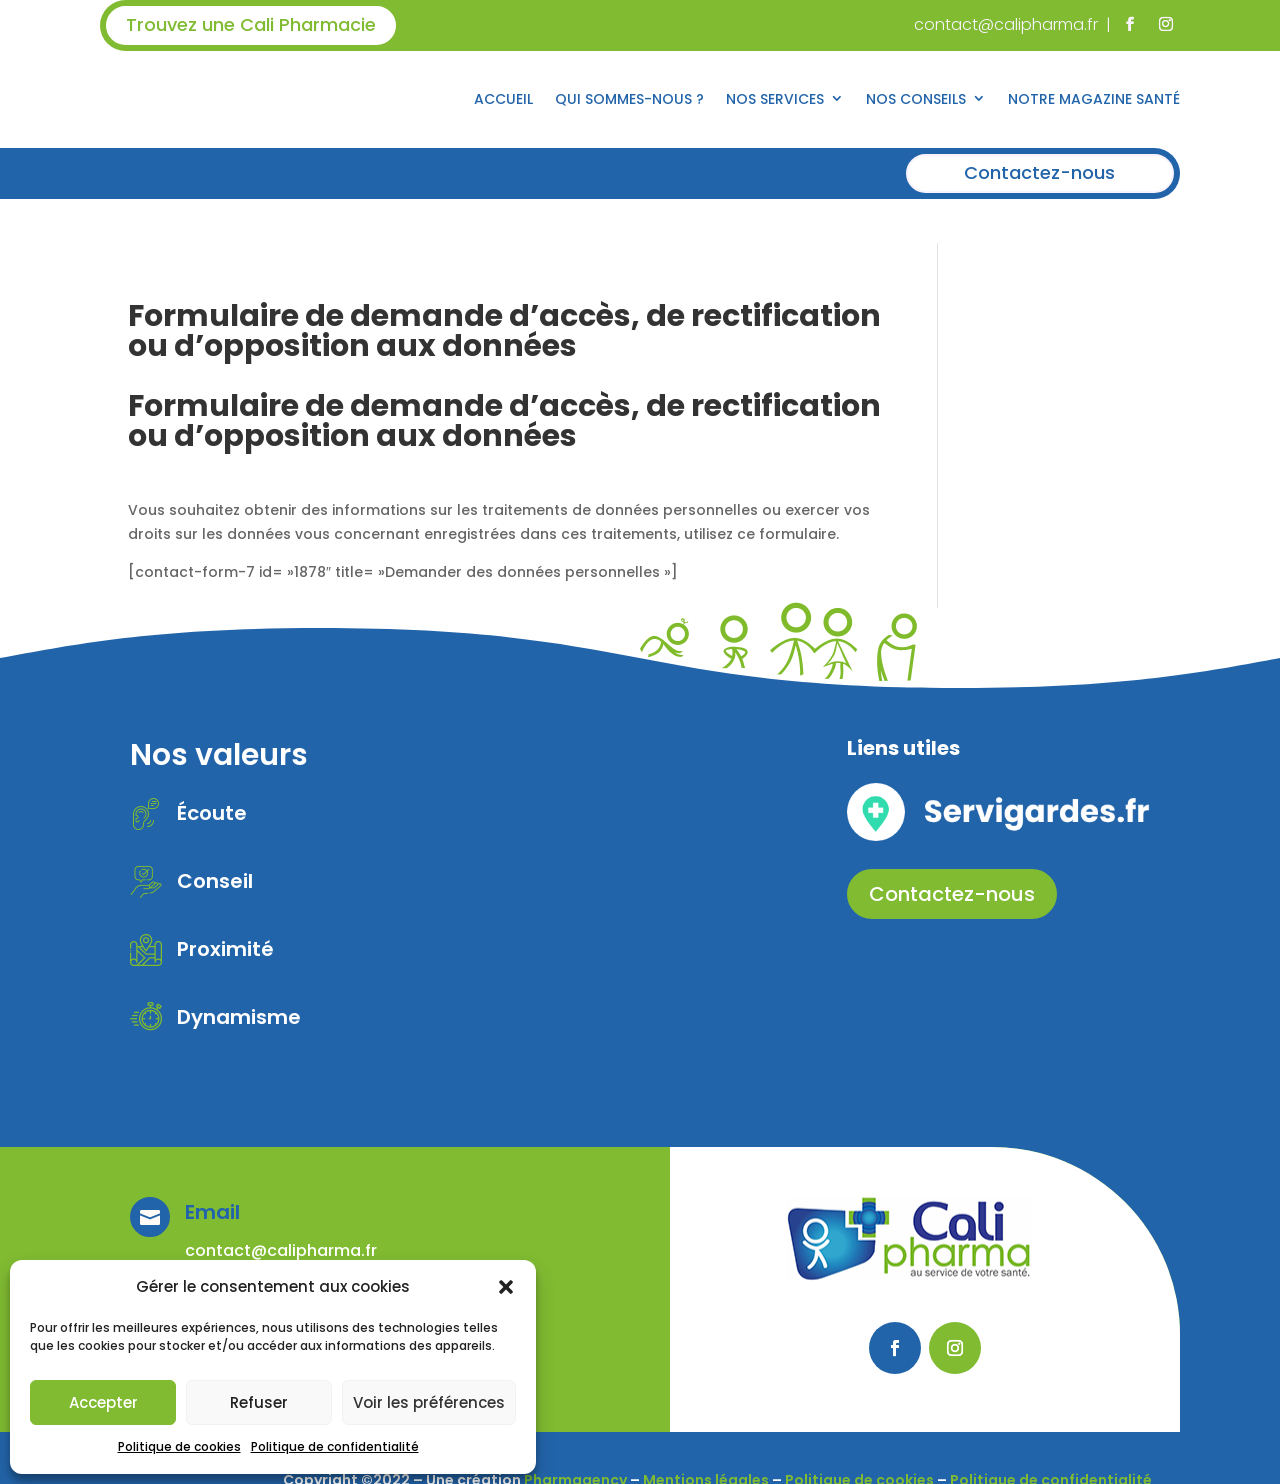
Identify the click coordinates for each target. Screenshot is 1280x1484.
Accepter (103, 1402)
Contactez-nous (1039, 172)
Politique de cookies (179, 1446)
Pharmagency (575, 1435)
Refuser (259, 1402)
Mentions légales (706, 1435)
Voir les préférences (429, 1402)
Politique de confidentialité (335, 1446)
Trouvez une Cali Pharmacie (251, 24)
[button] (506, 1287)
